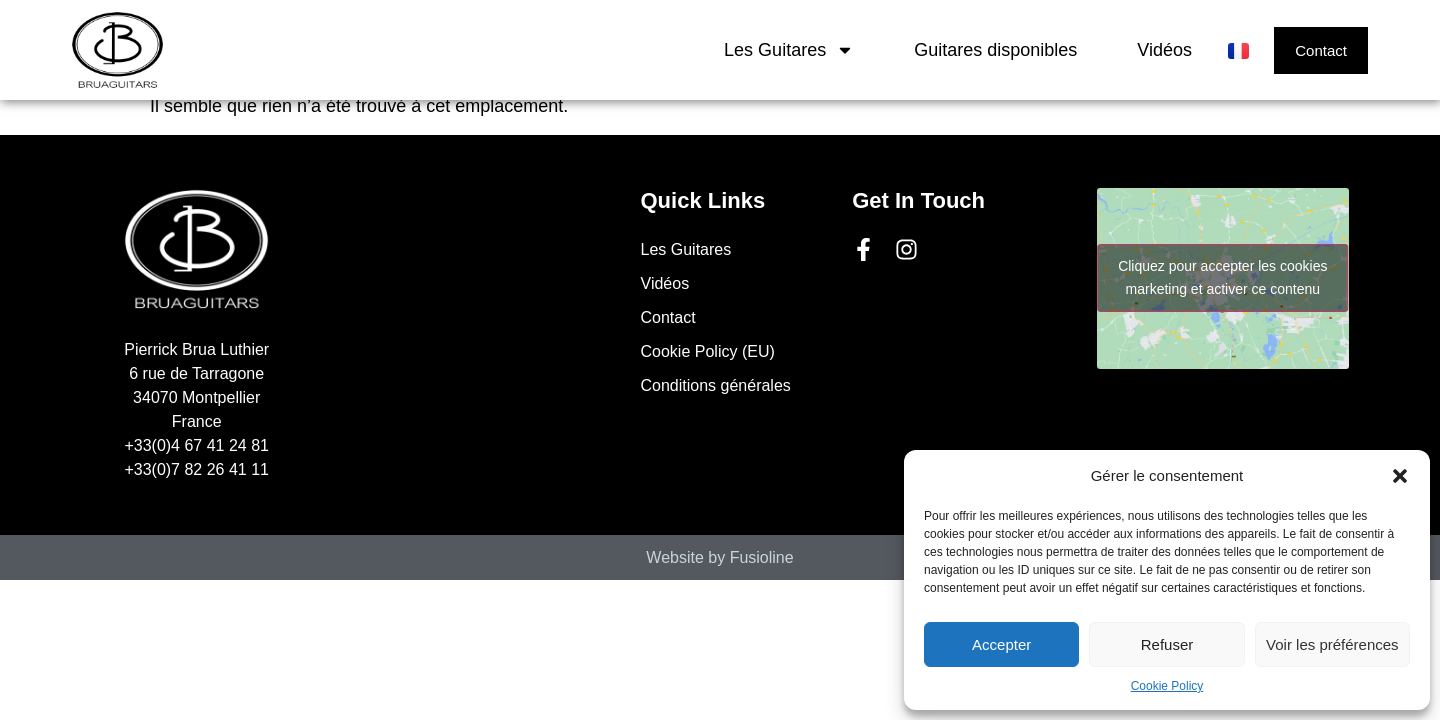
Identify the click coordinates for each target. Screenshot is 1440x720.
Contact (668, 317)
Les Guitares (789, 50)
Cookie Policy (1167, 686)
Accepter (1001, 644)
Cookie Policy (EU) (708, 351)
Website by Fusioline (719, 557)
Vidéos (1164, 50)
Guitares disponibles (995, 50)
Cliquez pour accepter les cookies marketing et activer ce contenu (1222, 277)
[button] (1400, 476)
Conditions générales (716, 385)
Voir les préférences (1332, 644)
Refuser (1167, 644)
